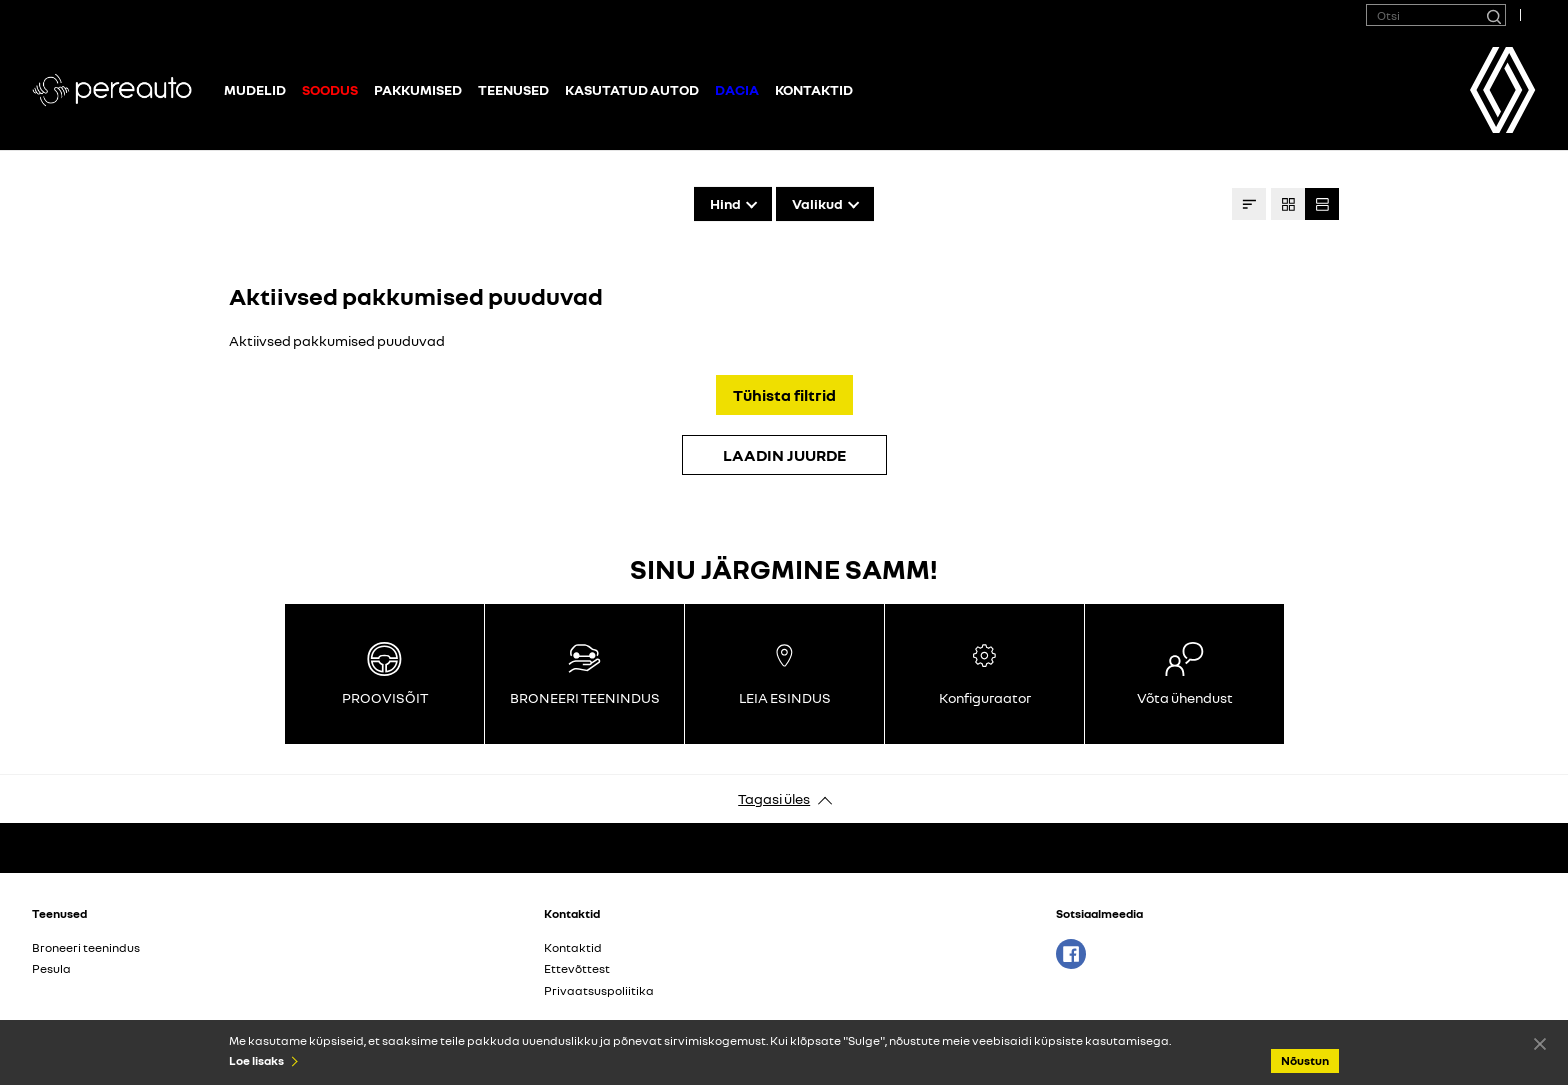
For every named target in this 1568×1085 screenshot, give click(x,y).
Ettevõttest (577, 968)
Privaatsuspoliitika (599, 990)
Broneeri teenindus (86, 947)
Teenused (513, 89)
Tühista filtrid (784, 395)
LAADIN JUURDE (784, 455)
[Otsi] (1493, 15)
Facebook (1071, 954)
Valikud (817, 203)
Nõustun (1540, 1043)
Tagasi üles (774, 798)
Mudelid (255, 89)
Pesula (51, 968)
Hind (725, 203)
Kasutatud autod (632, 89)
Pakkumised (418, 89)
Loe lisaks (256, 1060)
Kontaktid (814, 89)
